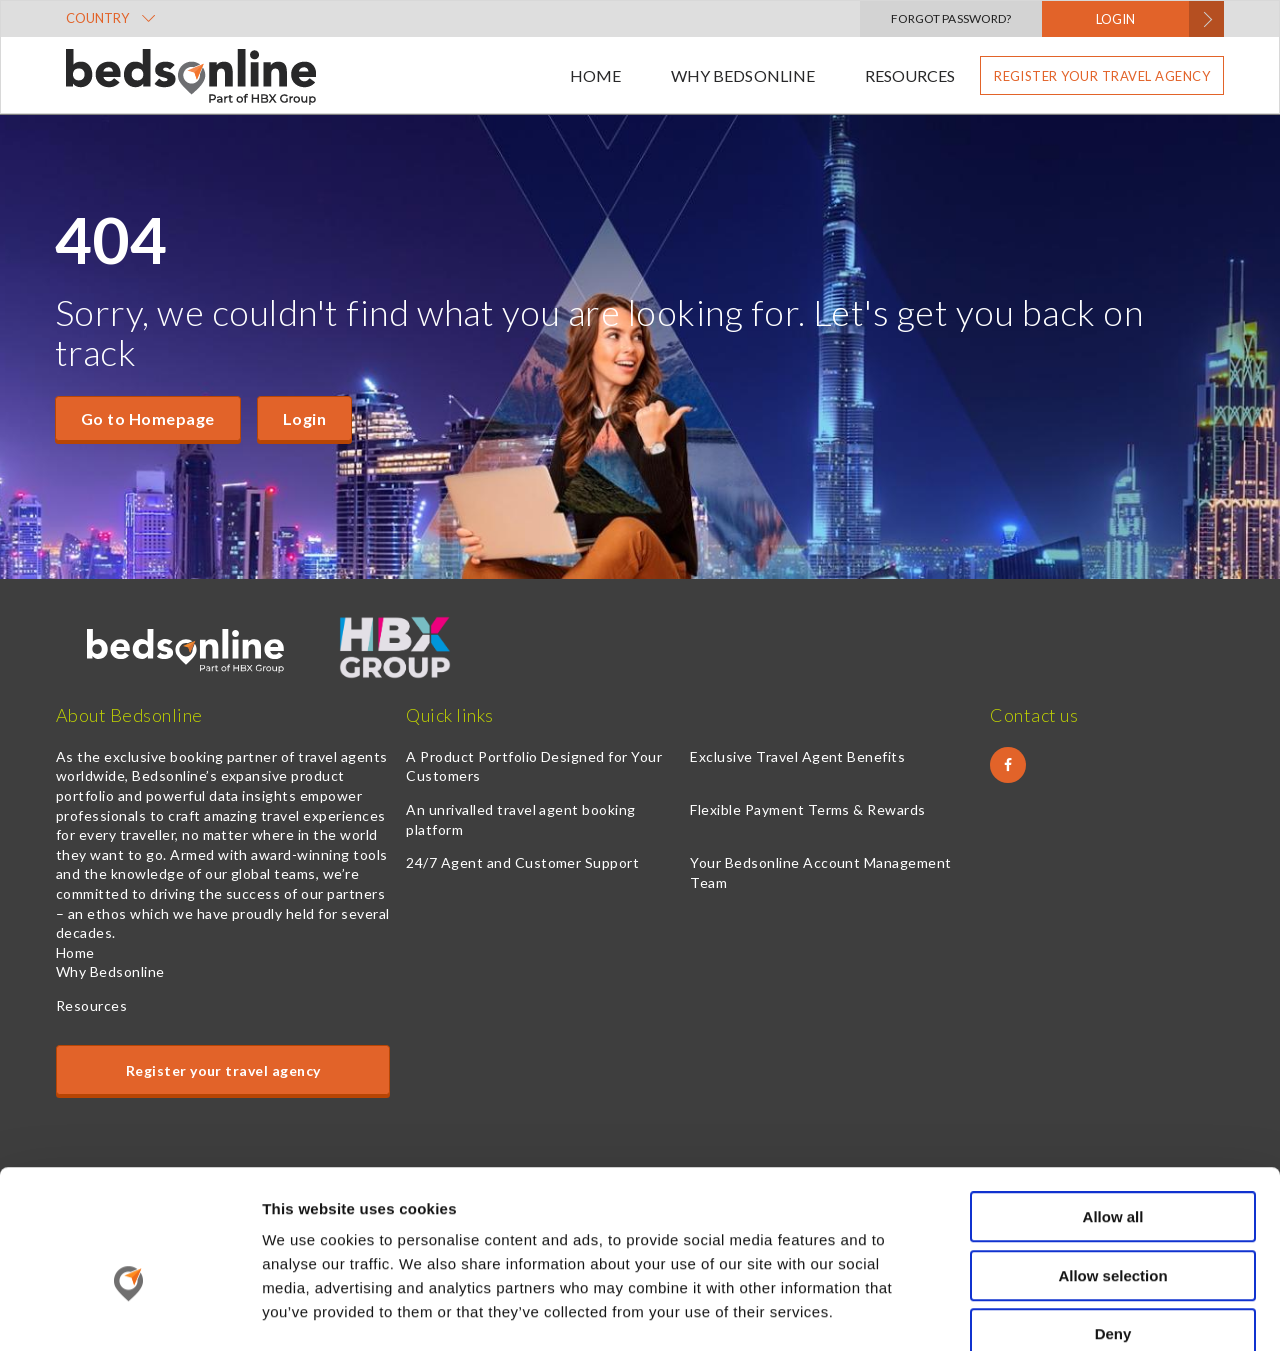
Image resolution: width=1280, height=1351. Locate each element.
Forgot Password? (951, 18)
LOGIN (1115, 19)
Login (304, 418)
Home (595, 75)
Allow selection (1112, 1165)
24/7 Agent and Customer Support (522, 862)
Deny (1113, 1223)
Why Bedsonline (742, 75)
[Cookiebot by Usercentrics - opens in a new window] (129, 1312)
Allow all (1113, 1106)
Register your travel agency (1102, 76)
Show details (1049, 1311)
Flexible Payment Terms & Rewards (807, 809)
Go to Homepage (148, 418)
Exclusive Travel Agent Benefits (797, 756)
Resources (910, 75)
